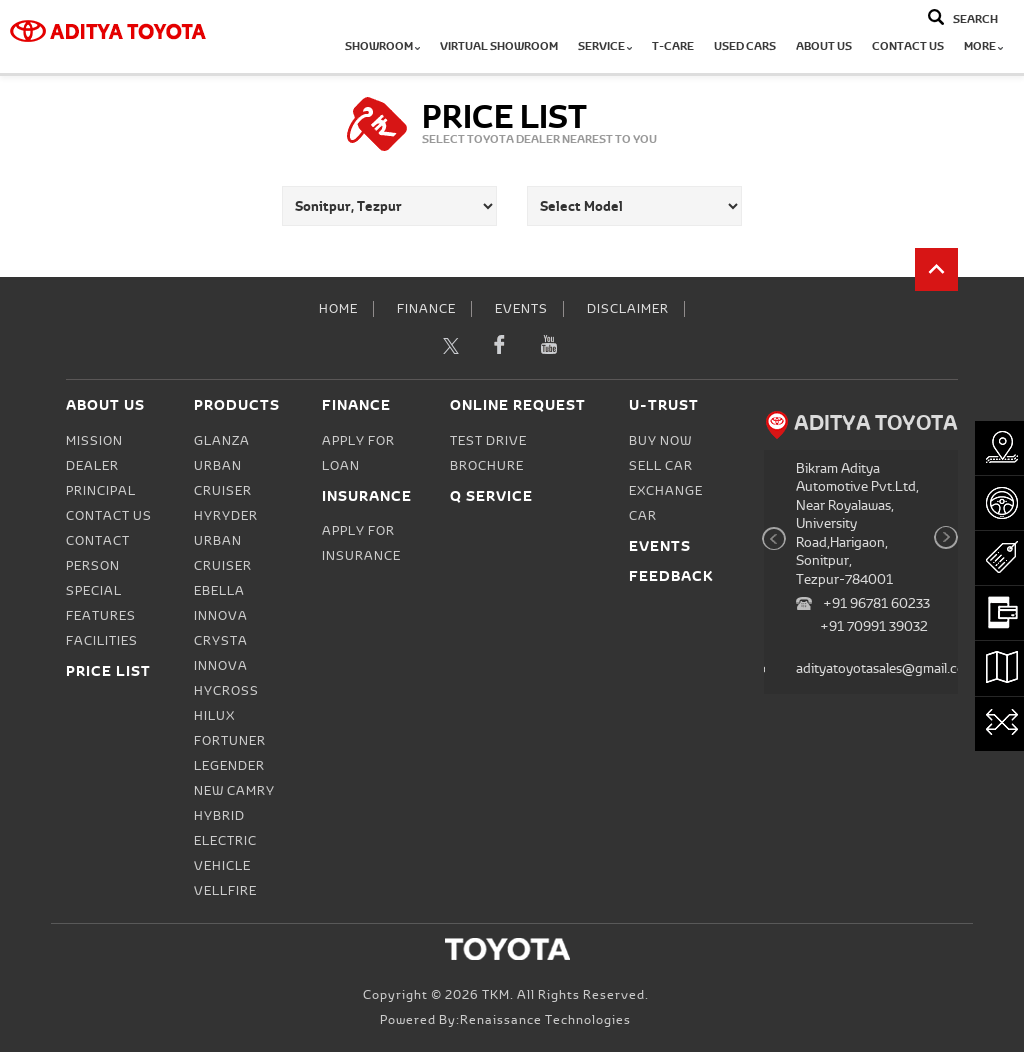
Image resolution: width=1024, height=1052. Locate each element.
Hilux (214, 716)
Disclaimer (628, 309)
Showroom (382, 46)
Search (975, 19)
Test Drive (488, 441)
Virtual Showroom (499, 46)
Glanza (222, 441)
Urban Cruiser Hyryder (226, 491)
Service (605, 46)
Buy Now (660, 441)
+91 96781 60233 (876, 603)
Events (521, 309)
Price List (108, 670)
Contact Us (908, 46)
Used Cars (745, 46)
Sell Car (661, 466)
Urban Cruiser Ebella (223, 566)
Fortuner (230, 741)
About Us (824, 46)
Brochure (487, 466)
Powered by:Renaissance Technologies (505, 1020)
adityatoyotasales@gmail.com (886, 668)
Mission (94, 441)
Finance (426, 309)
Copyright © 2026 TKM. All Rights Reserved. (506, 995)
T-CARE (673, 46)
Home (338, 309)
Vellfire (225, 891)
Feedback (671, 575)
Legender (229, 766)
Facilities (102, 641)
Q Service (491, 495)
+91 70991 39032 (874, 626)
